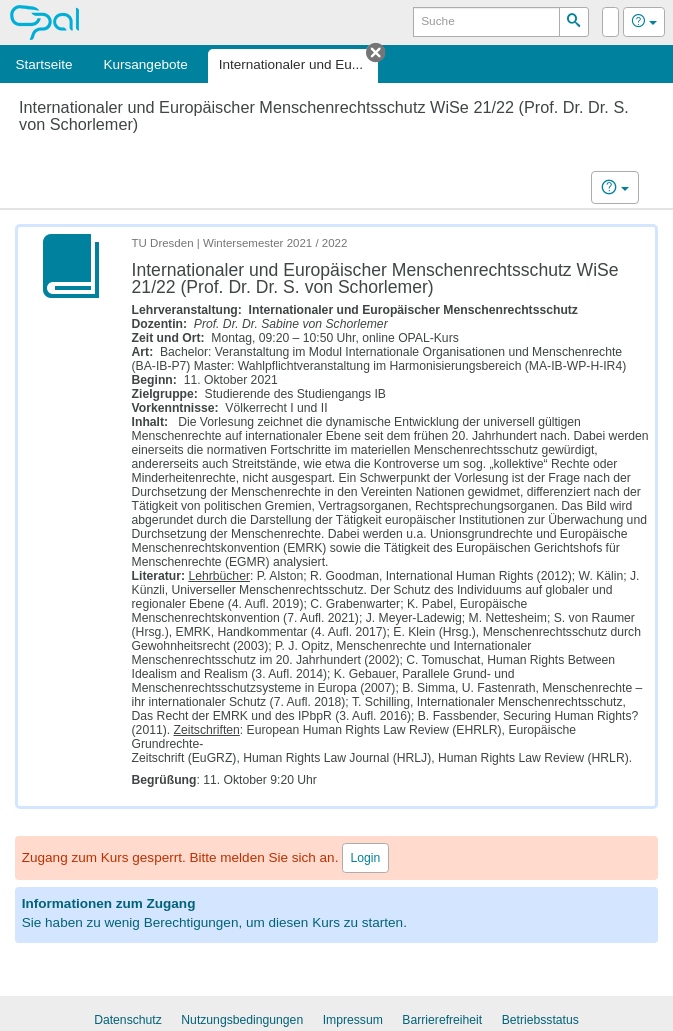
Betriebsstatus (540, 1020)
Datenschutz (128, 1020)
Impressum (353, 1020)
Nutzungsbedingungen (242, 1020)
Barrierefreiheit (442, 1020)
